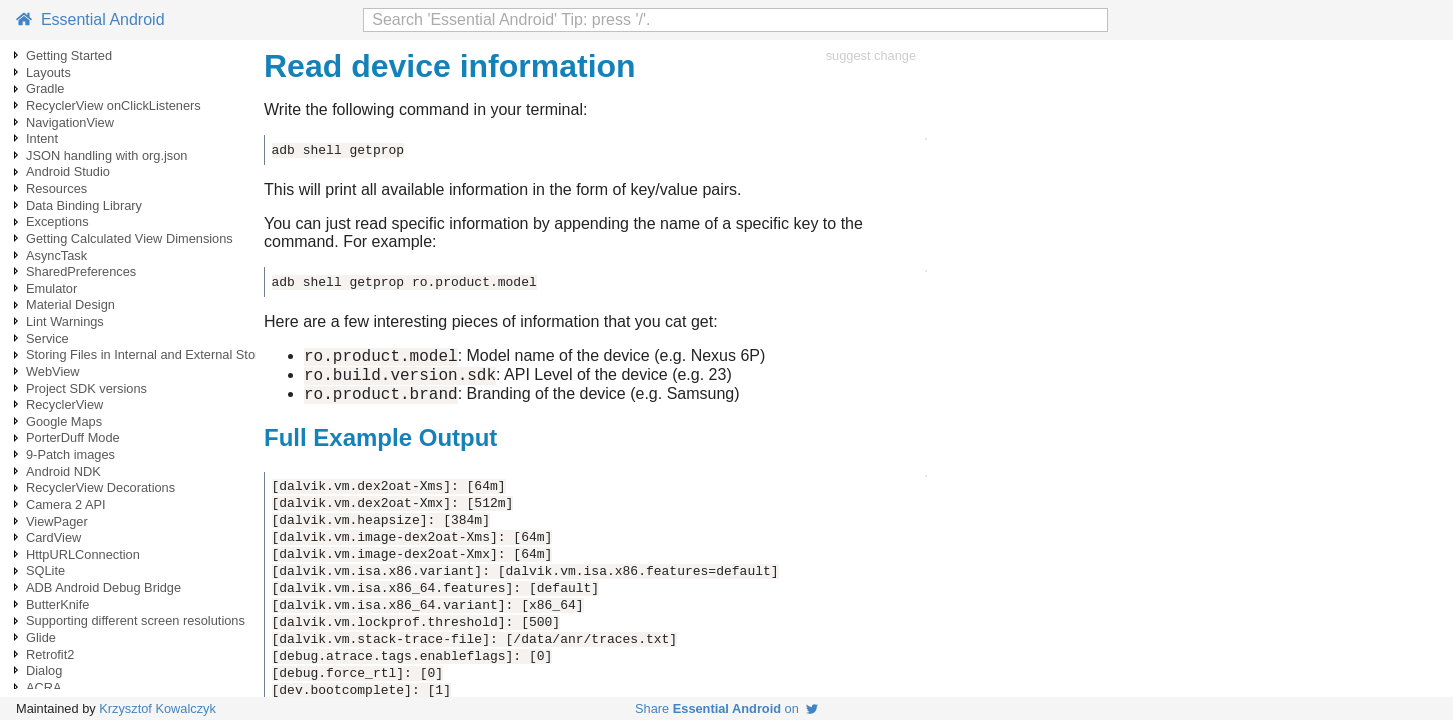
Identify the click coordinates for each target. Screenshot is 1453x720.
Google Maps (64, 421)
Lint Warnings (65, 321)
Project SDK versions (86, 388)
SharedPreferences (81, 271)
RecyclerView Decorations (100, 487)
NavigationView (70, 122)
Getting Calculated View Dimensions (129, 238)
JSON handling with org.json (106, 155)
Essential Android (90, 19)
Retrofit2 (50, 654)
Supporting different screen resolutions (135, 620)
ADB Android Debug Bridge (103, 587)
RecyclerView (64, 404)
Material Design (70, 304)
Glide (41, 637)
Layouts (48, 72)
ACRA (44, 687)
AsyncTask (56, 255)
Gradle (45, 88)
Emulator (51, 288)
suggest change (871, 55)
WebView (53, 371)
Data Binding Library (84, 205)
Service (47, 338)
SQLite (45, 570)
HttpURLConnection (83, 554)
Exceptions (57, 221)
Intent (42, 138)
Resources (56, 188)
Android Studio (68, 171)
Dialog (44, 670)
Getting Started (69, 55)
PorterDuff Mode (73, 437)
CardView (53, 537)
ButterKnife (57, 604)
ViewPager (57, 521)
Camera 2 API (66, 504)
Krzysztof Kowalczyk (157, 708)
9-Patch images (70, 454)
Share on (726, 708)
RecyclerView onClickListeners (113, 105)
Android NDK (63, 471)
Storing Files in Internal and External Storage (153, 354)
